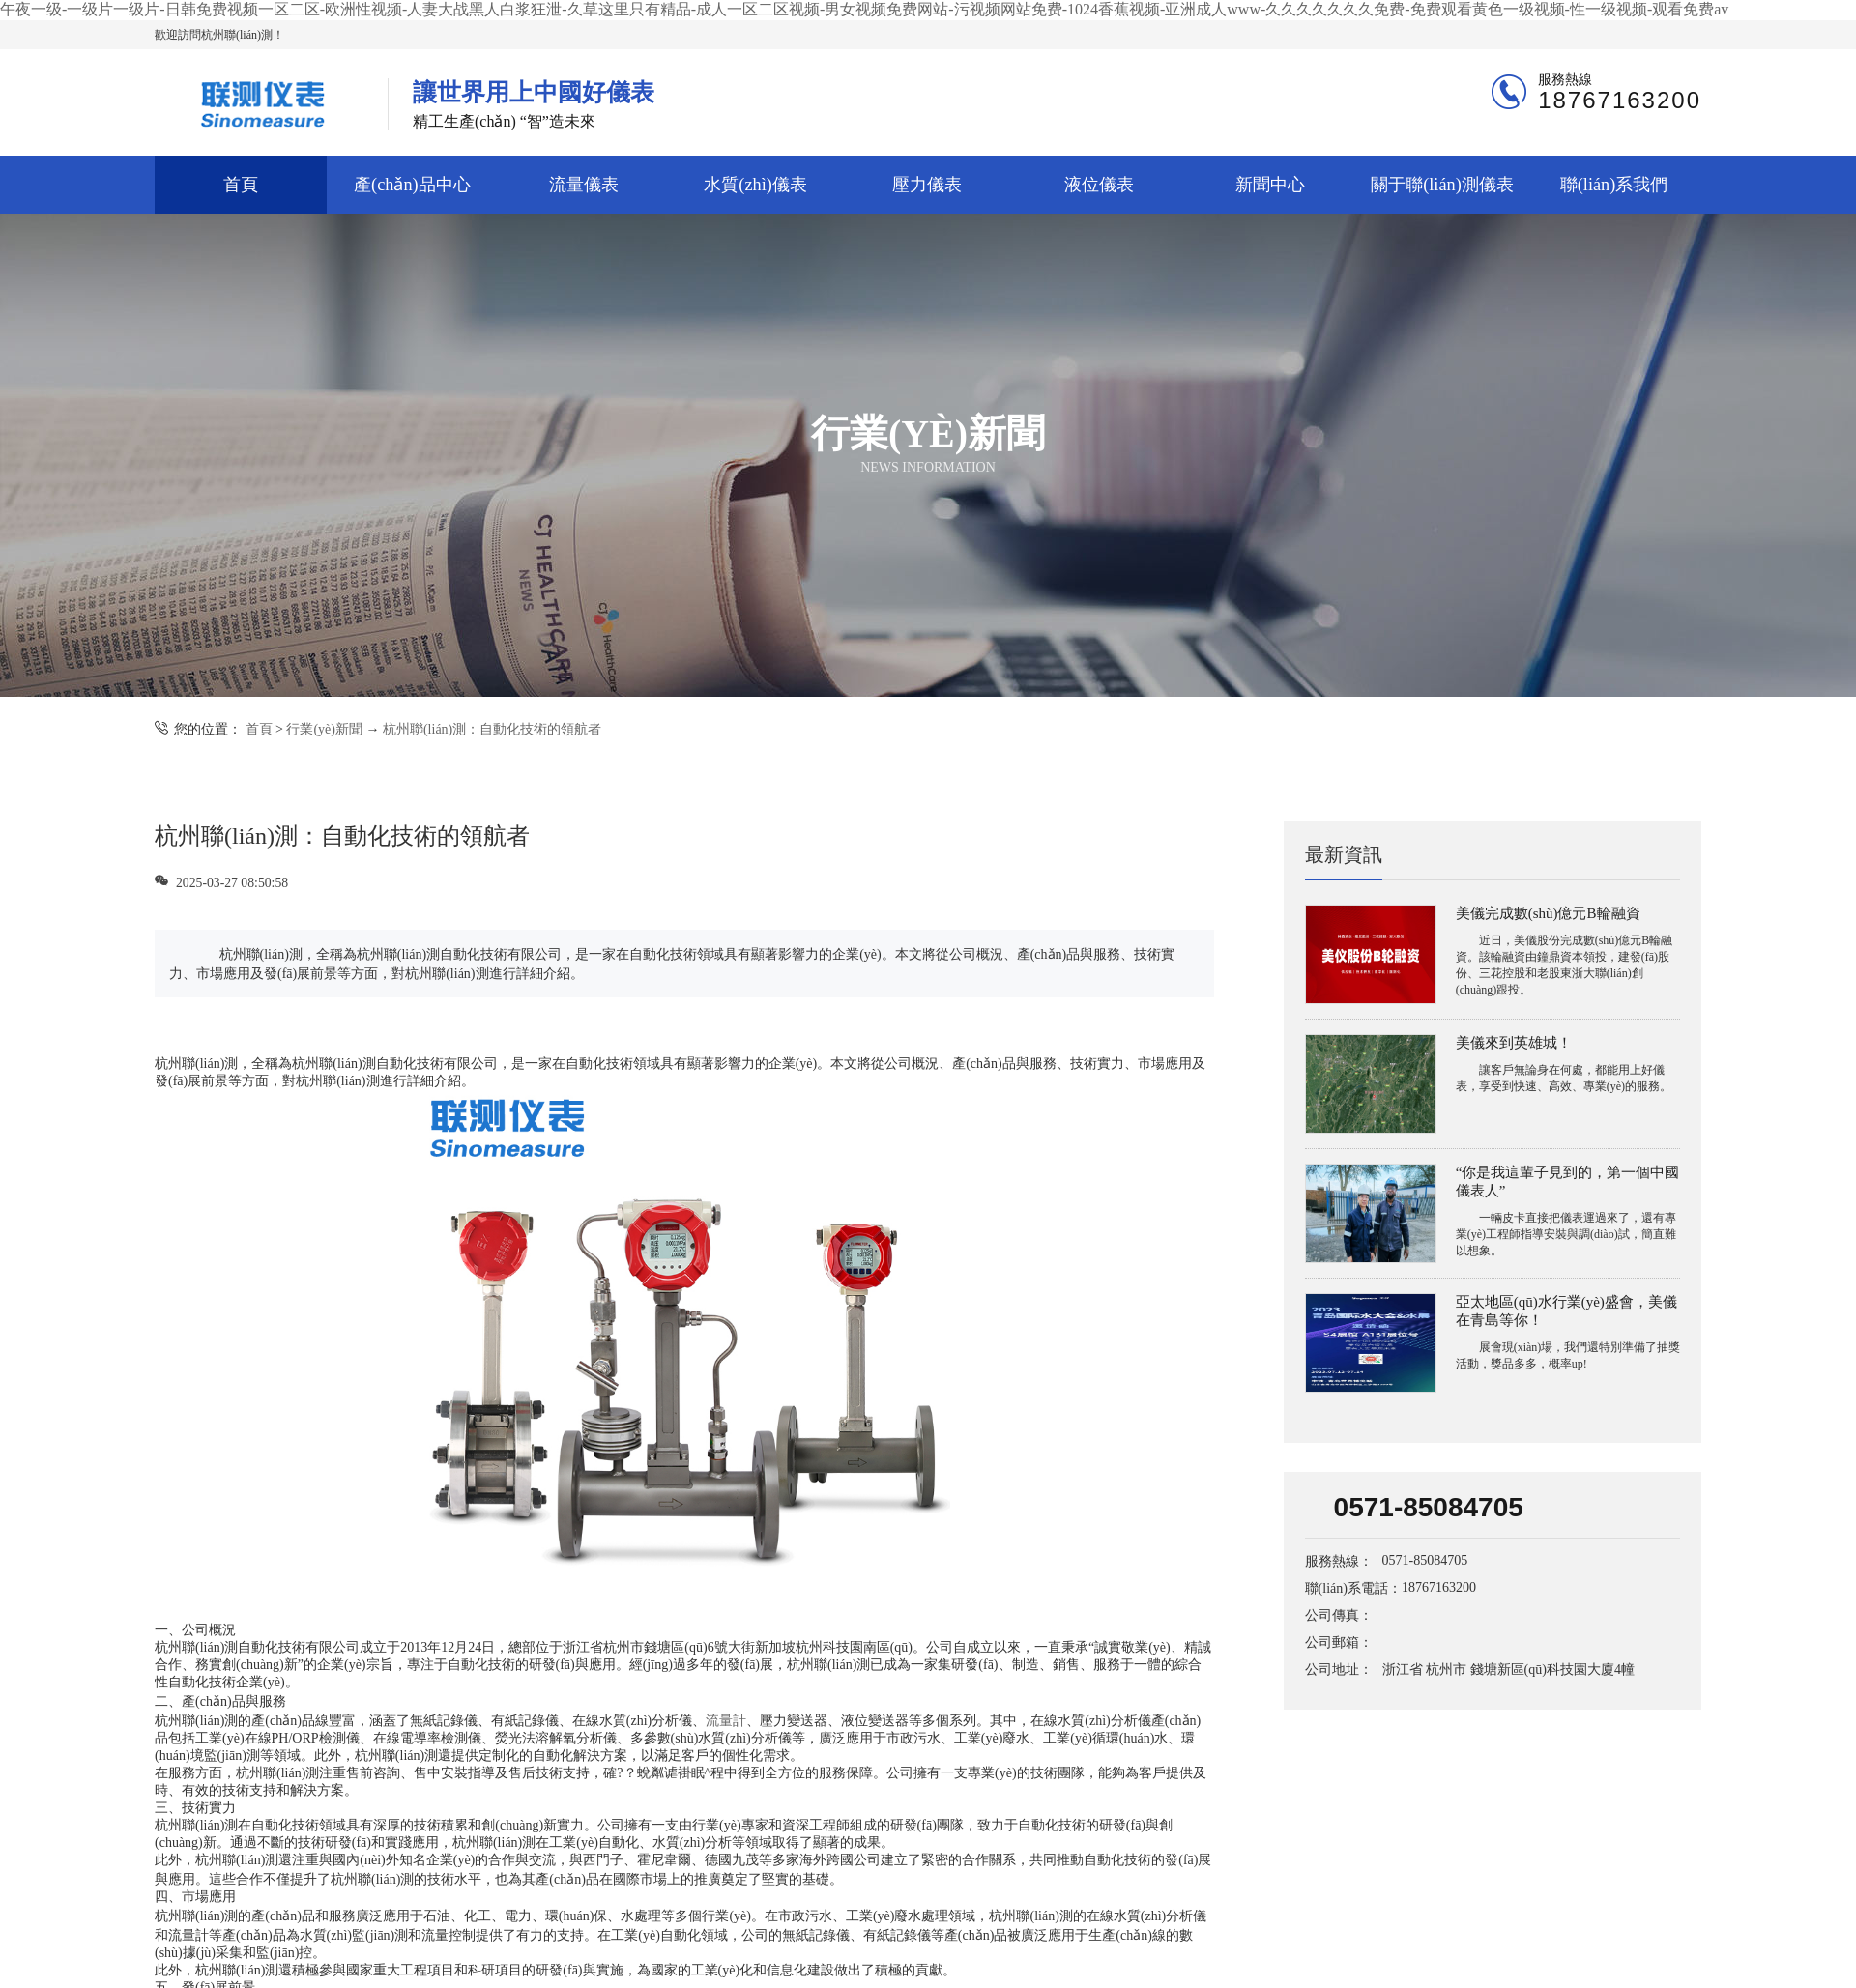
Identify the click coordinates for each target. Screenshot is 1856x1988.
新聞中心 (1270, 184)
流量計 (726, 1721)
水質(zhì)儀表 (755, 184)
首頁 (240, 184)
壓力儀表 (927, 184)
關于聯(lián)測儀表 (1442, 184)
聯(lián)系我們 (1614, 184)
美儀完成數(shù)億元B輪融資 (1548, 913)
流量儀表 (584, 184)
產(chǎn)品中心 (412, 184)
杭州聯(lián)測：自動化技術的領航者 (492, 729)
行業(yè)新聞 (324, 729)
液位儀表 (1099, 184)
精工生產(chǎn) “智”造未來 (533, 104)
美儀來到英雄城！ (1514, 1043)
